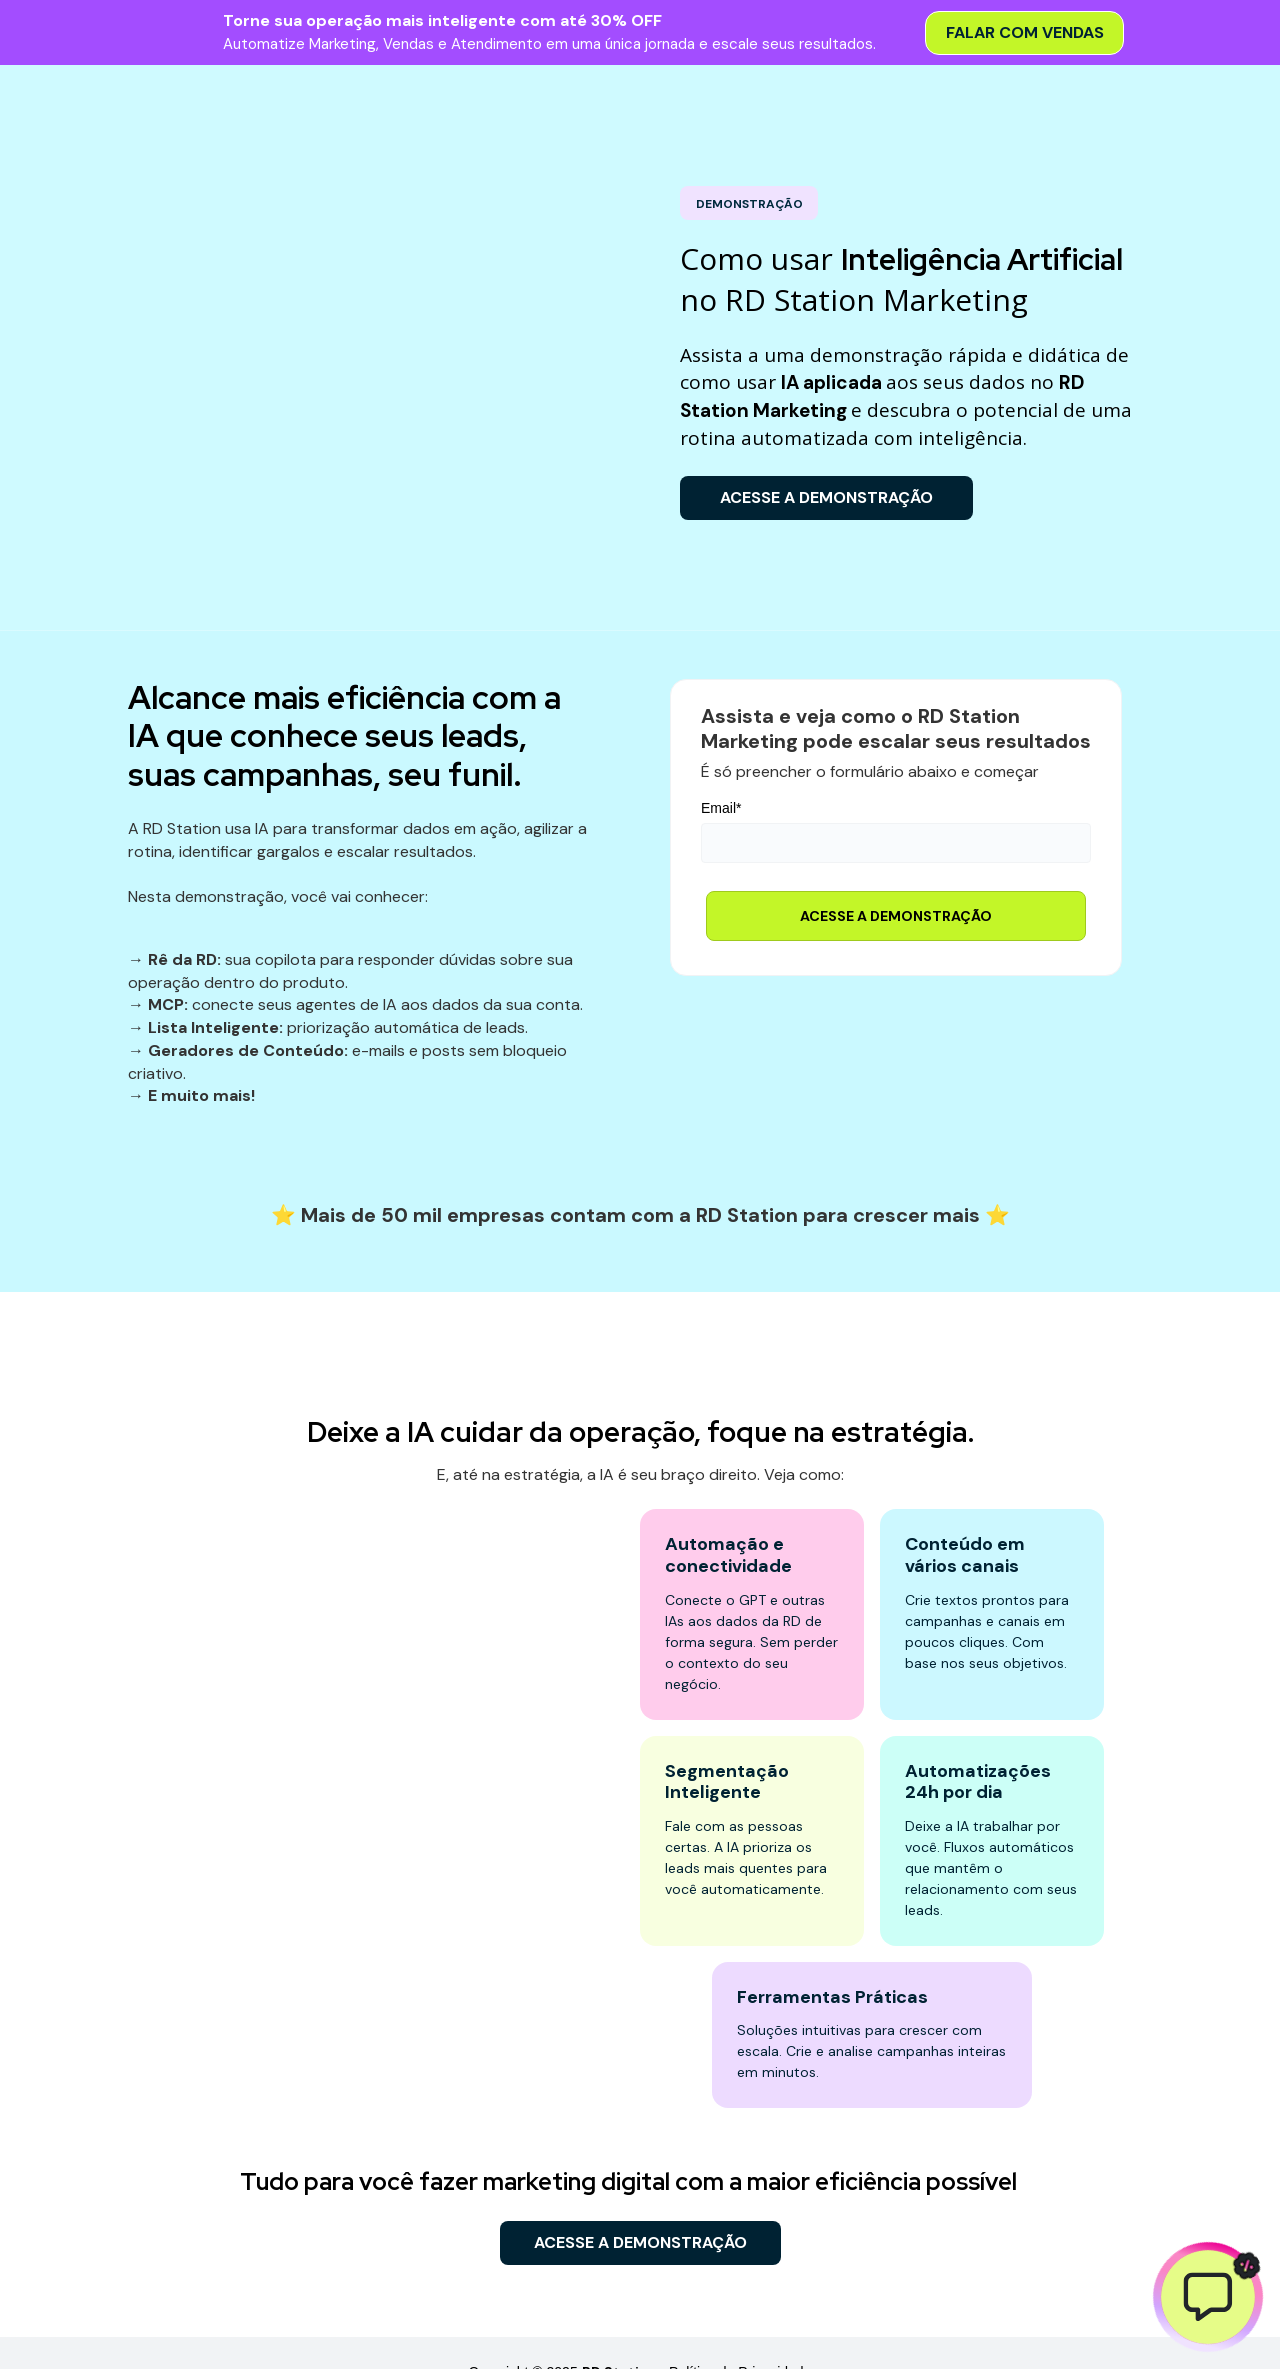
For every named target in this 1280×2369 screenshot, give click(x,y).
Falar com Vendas (1024, 31)
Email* (721, 769)
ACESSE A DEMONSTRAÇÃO (818, 497)
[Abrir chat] (1208, 2297)
